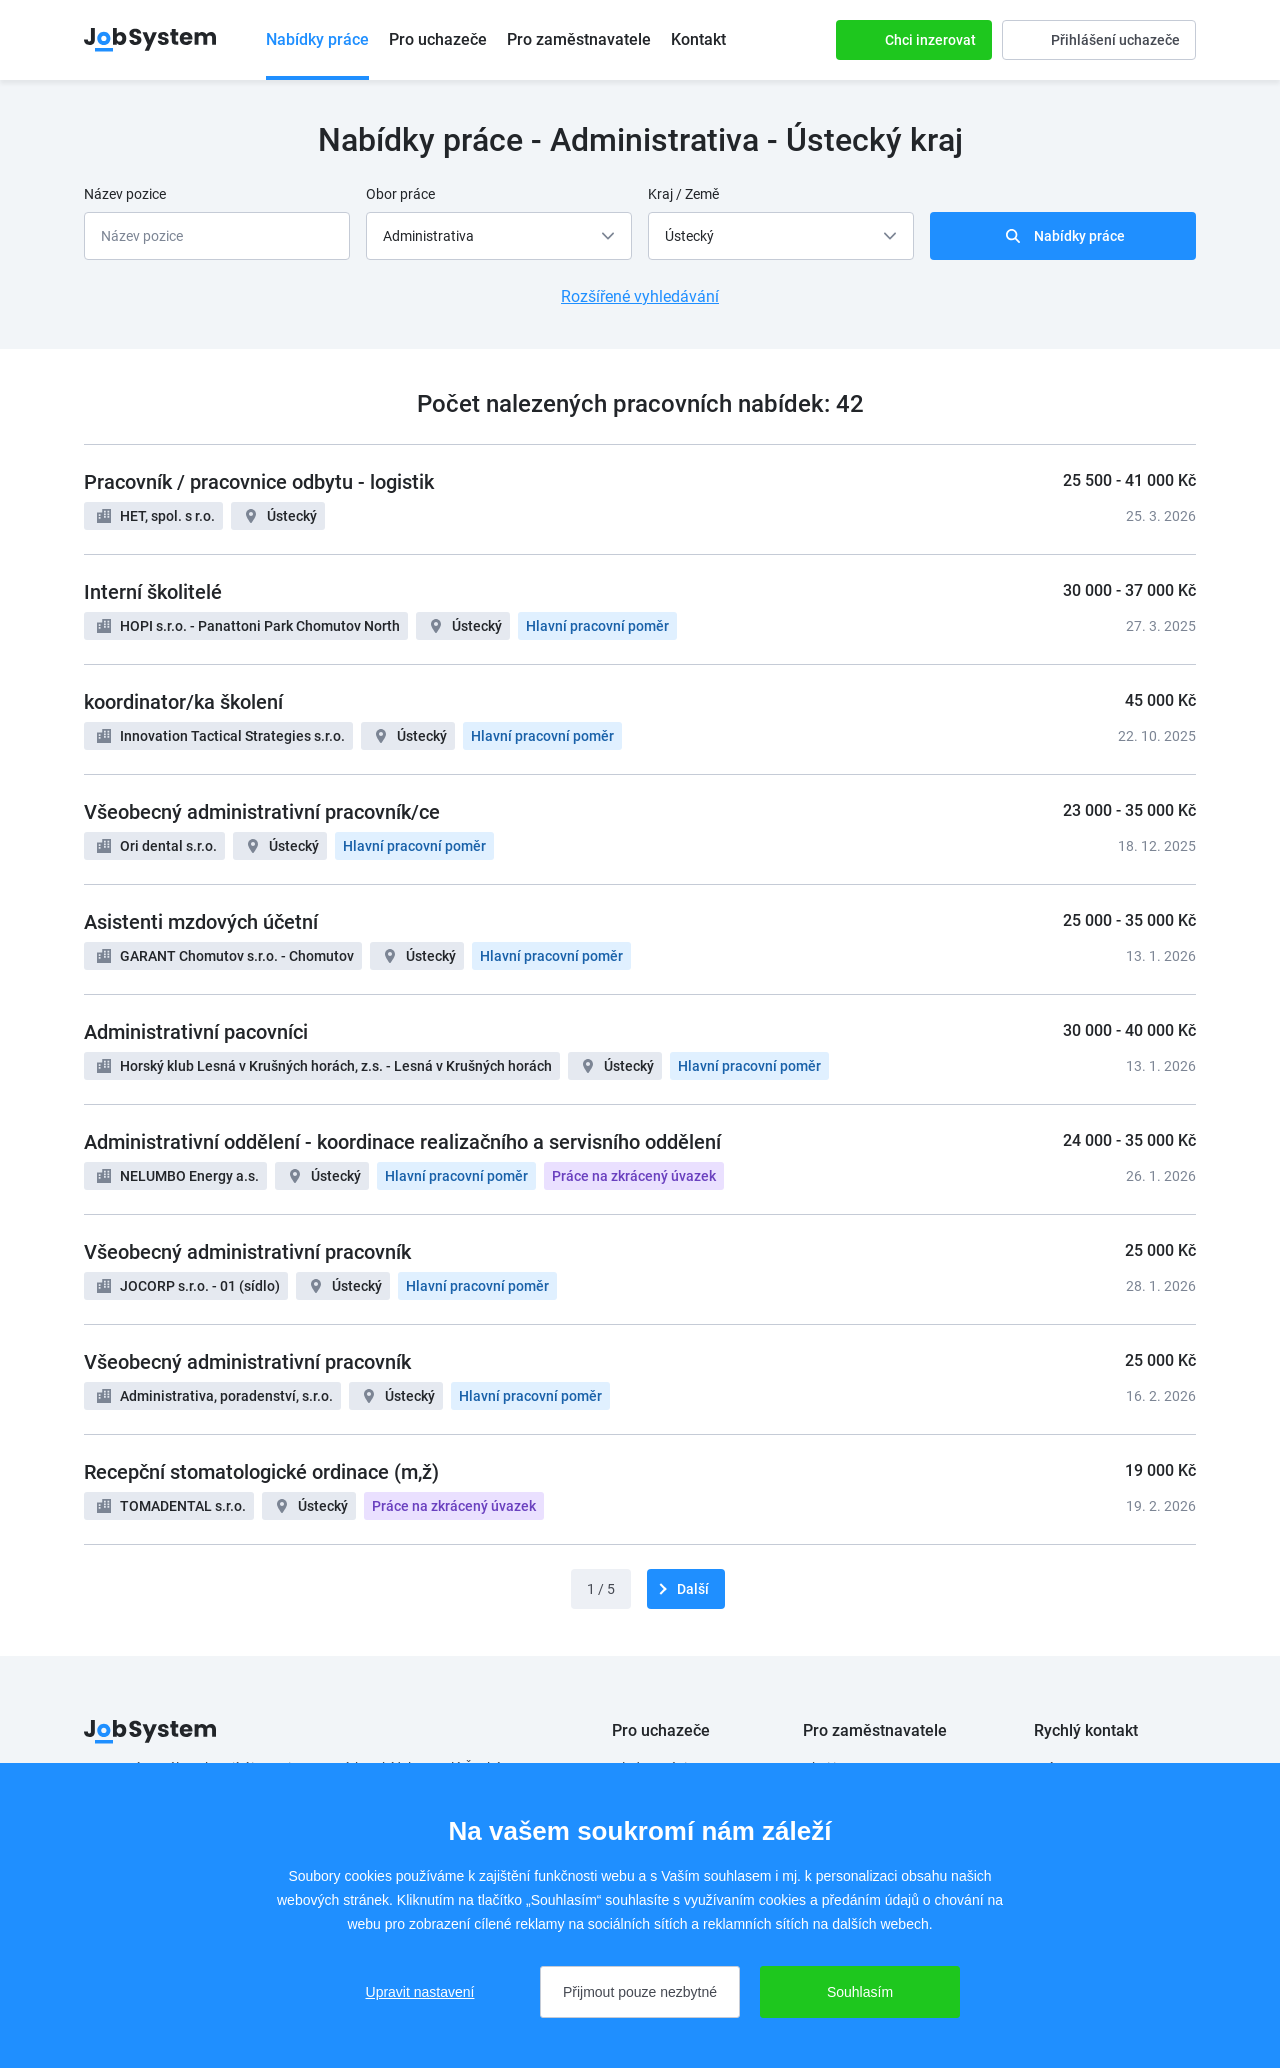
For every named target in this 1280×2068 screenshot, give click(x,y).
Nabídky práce (317, 39)
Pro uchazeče (438, 39)
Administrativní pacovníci (196, 1032)
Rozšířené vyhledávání (640, 296)
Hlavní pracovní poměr (597, 626)
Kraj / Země (683, 194)
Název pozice (125, 194)
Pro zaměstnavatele (579, 39)
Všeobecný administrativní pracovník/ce (262, 812)
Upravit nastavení (420, 1992)
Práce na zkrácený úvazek (634, 1176)
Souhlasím (860, 1992)
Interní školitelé (153, 592)
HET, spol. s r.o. (167, 516)
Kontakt (698, 39)
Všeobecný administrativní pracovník (247, 1252)
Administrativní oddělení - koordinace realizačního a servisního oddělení (402, 1142)
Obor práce (400, 194)
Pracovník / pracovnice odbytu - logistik (259, 482)
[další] (686, 1589)
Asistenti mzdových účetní (201, 922)
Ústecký (292, 516)
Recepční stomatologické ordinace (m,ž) (261, 1472)
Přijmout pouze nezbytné (640, 1992)
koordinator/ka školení (183, 702)
